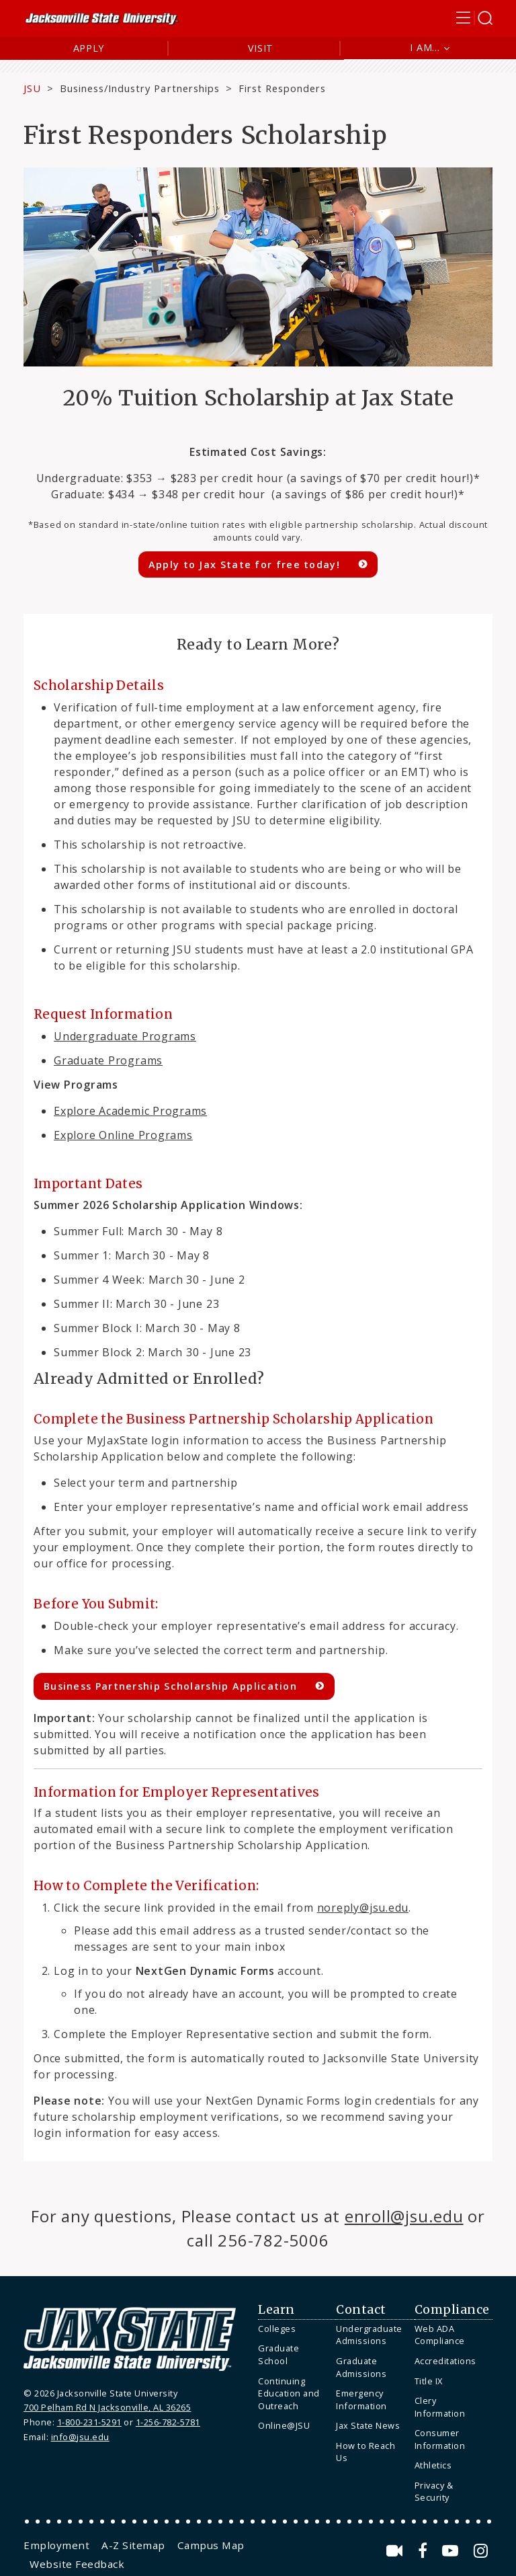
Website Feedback (77, 2564)
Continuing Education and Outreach (289, 2393)
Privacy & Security (434, 2491)
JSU (32, 88)
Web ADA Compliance (440, 2335)
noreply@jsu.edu (363, 1907)
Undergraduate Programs (125, 1036)
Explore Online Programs (123, 1135)
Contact (361, 2309)
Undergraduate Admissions (369, 2335)
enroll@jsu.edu (404, 2216)
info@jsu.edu (80, 2437)
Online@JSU (284, 2425)
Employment (56, 2545)
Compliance (452, 2309)
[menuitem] (293, 2329)
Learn (276, 2309)
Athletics (433, 2465)
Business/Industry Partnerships (140, 88)
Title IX (429, 2381)
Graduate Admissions (361, 2367)
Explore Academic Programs (130, 1110)
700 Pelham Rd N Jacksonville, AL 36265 (107, 2407)
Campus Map (211, 2545)
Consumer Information (440, 2439)
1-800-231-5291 (89, 2422)
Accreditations (445, 2361)
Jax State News (368, 2425)
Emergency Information (361, 2399)
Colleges (277, 2329)
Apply (89, 48)
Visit (261, 48)
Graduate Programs (108, 1060)
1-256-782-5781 (168, 2422)
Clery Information (440, 2406)
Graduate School (278, 2354)
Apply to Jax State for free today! (244, 564)
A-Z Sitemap (133, 2545)
